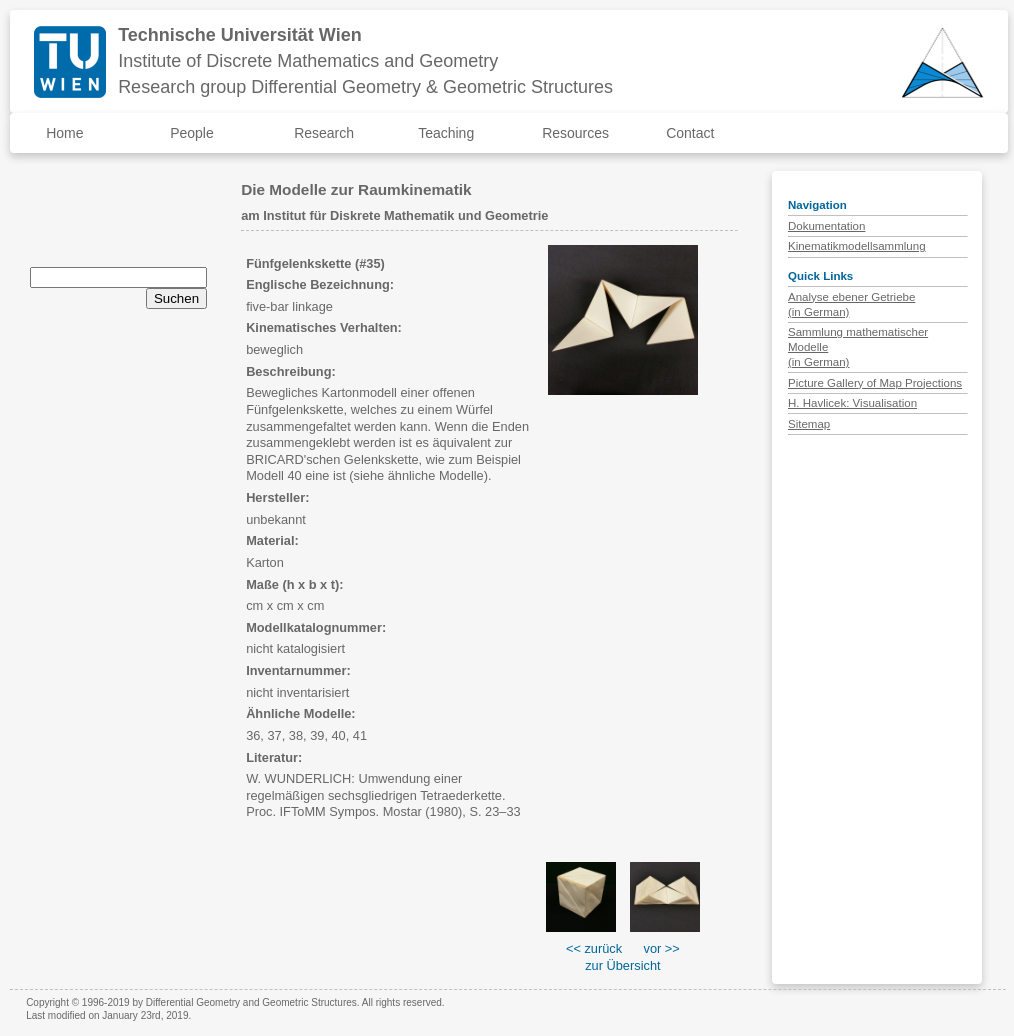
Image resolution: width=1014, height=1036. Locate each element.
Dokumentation (826, 226)
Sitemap (809, 424)
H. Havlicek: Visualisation (852, 403)
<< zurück (594, 948)
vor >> (662, 948)
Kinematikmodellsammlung (857, 246)
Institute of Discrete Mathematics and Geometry (308, 61)
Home (64, 133)
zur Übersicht (622, 965)
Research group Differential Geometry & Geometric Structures (365, 87)
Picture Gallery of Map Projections (875, 383)
